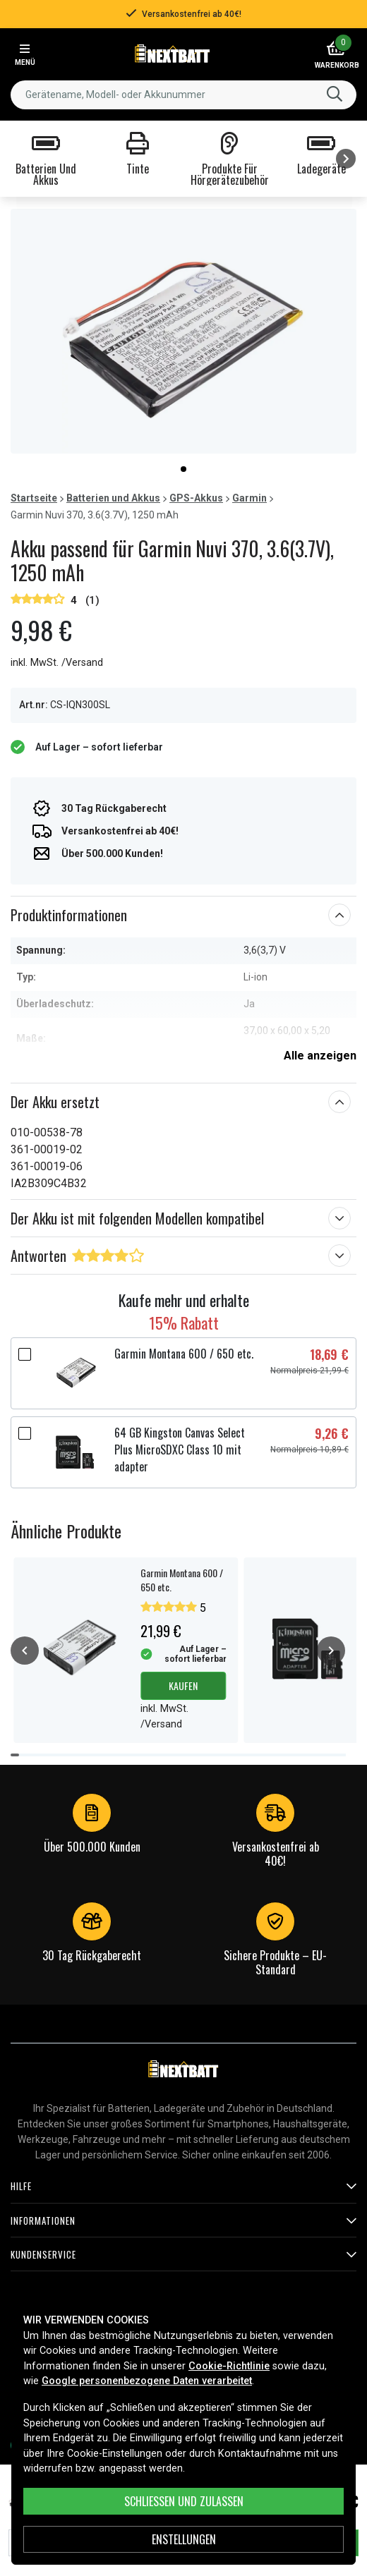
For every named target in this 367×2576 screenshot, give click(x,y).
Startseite (34, 498)
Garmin (249, 498)
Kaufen (183, 1685)
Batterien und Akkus (113, 498)
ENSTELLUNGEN (184, 2539)
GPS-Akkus (196, 498)
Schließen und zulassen (183, 2501)
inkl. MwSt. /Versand (57, 663)
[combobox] (183, 94)
